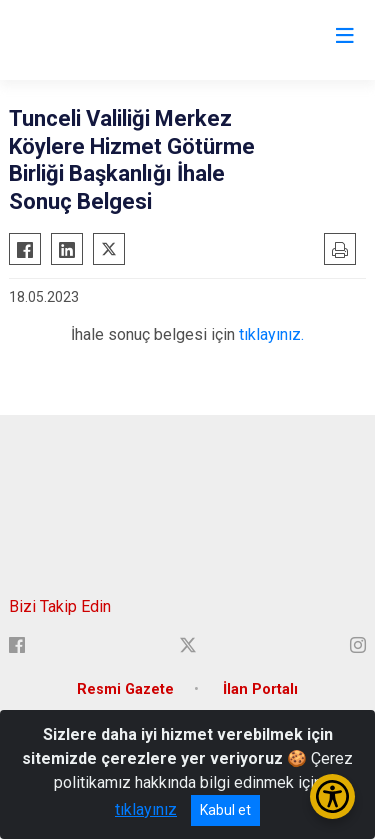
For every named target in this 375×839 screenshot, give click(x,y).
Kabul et (225, 810)
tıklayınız (146, 809)
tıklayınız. (271, 334)
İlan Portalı (260, 689)
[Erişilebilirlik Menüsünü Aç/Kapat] (332, 796)
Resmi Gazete (125, 689)
